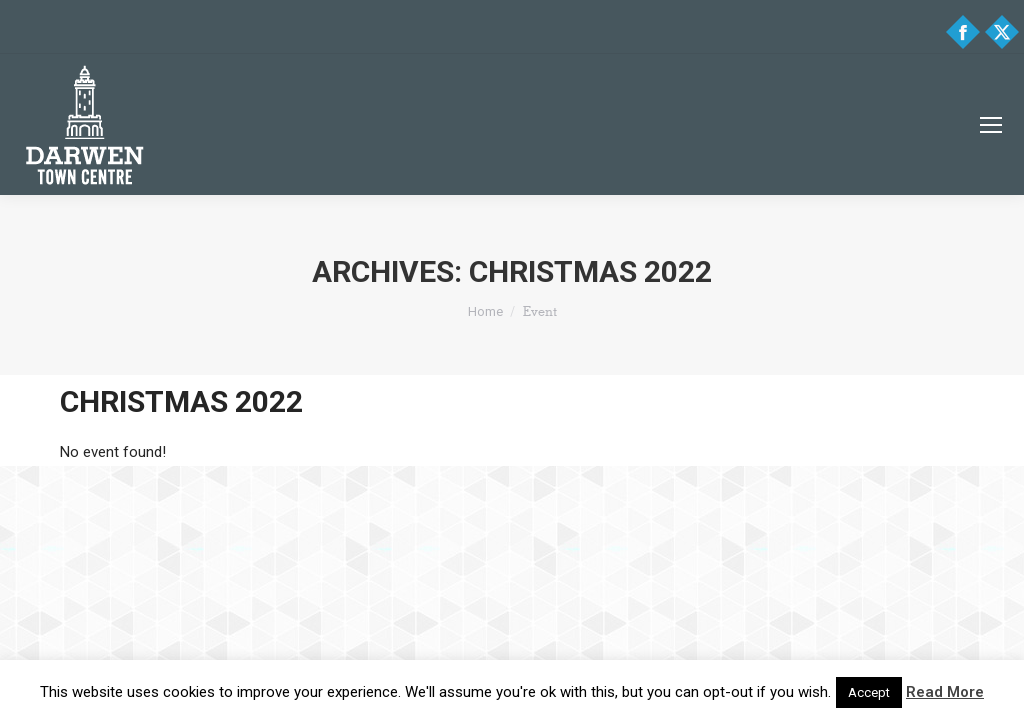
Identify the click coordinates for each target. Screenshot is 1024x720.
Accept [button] (869, 692)
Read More (945, 692)
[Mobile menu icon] (991, 125)
